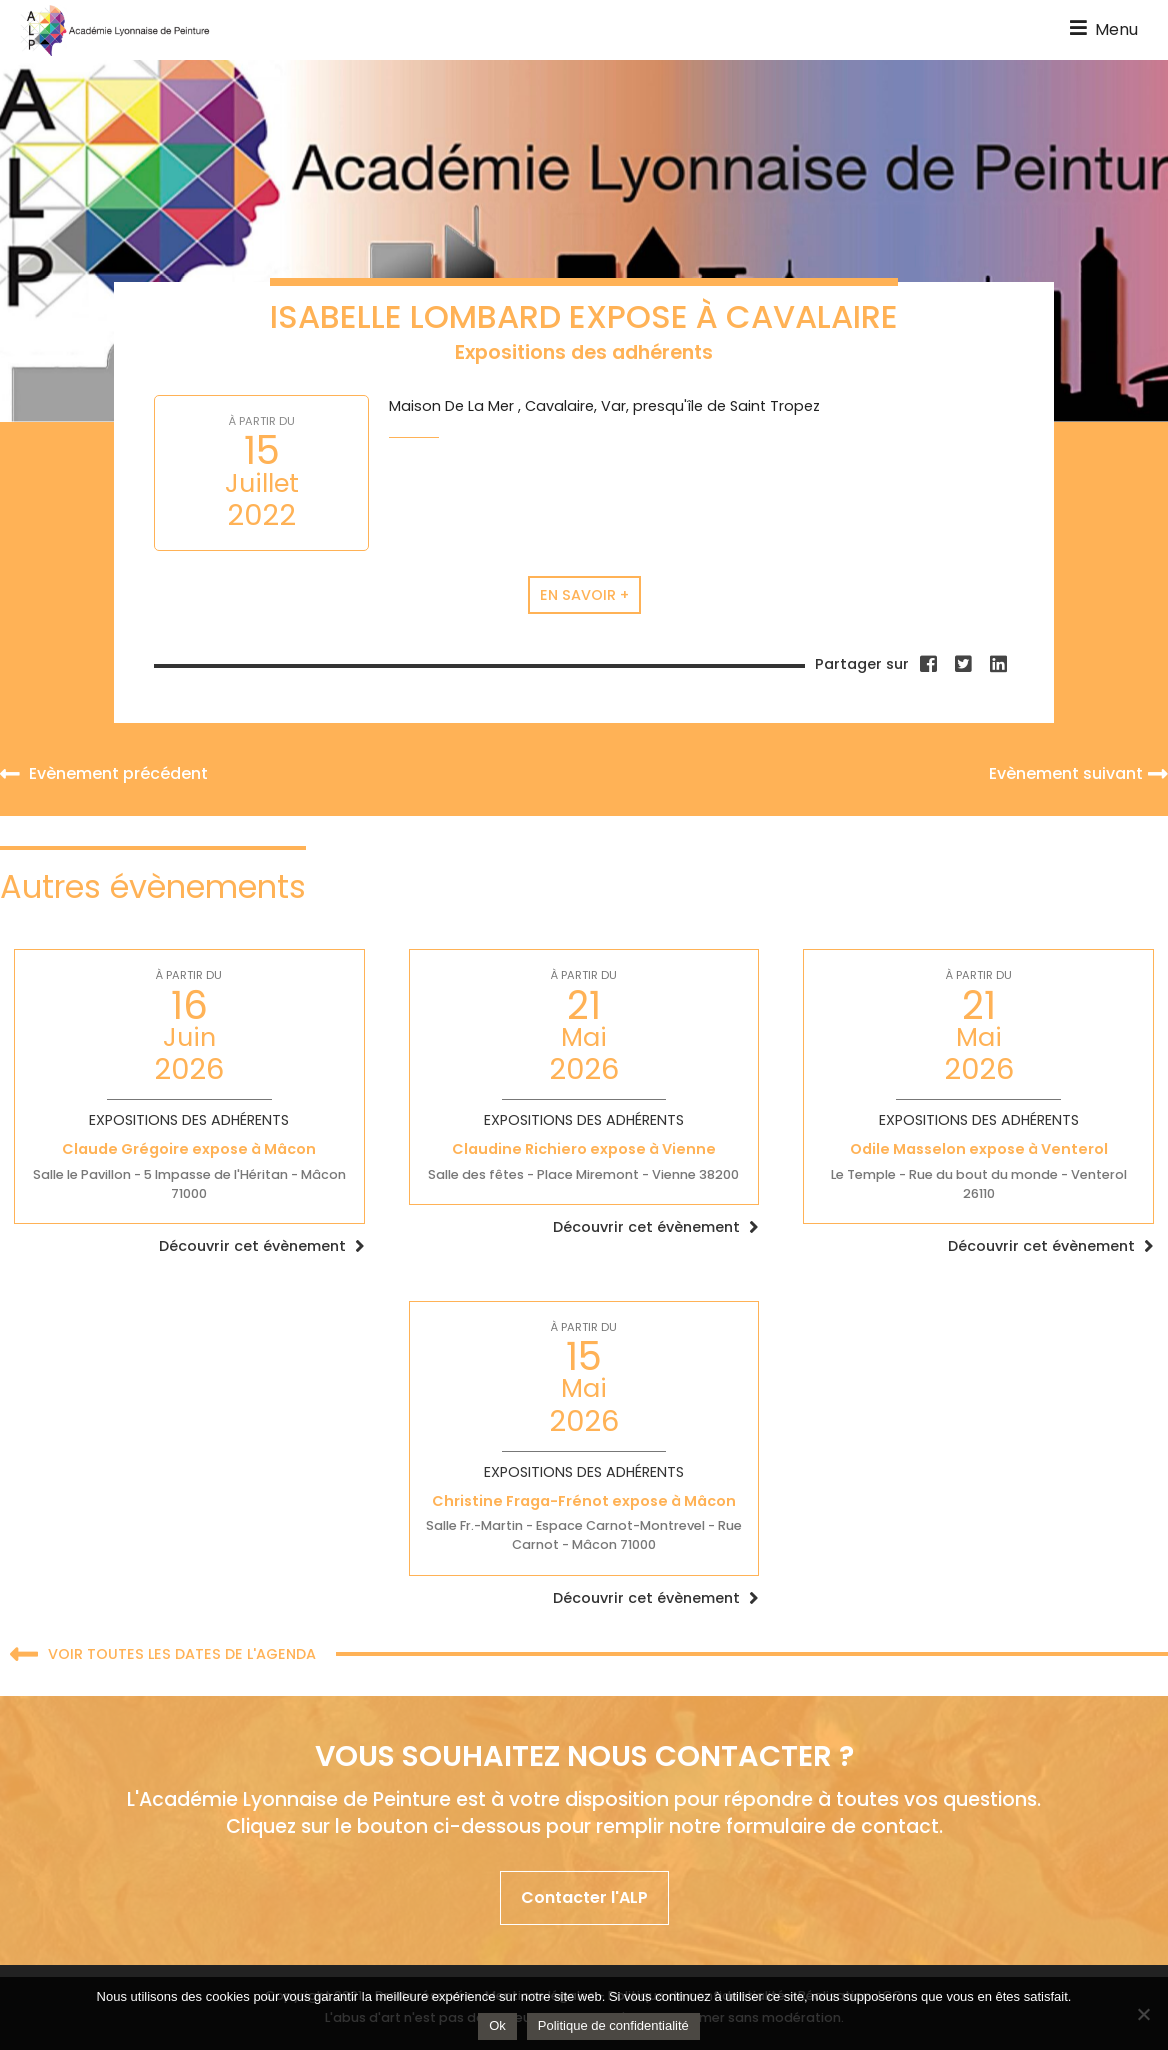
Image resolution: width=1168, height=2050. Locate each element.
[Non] (1143, 2014)
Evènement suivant (1078, 773)
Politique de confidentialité (613, 2025)
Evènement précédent (104, 773)
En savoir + (584, 595)
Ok (497, 2025)
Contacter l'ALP (584, 1897)
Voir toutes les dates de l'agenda (163, 1655)
